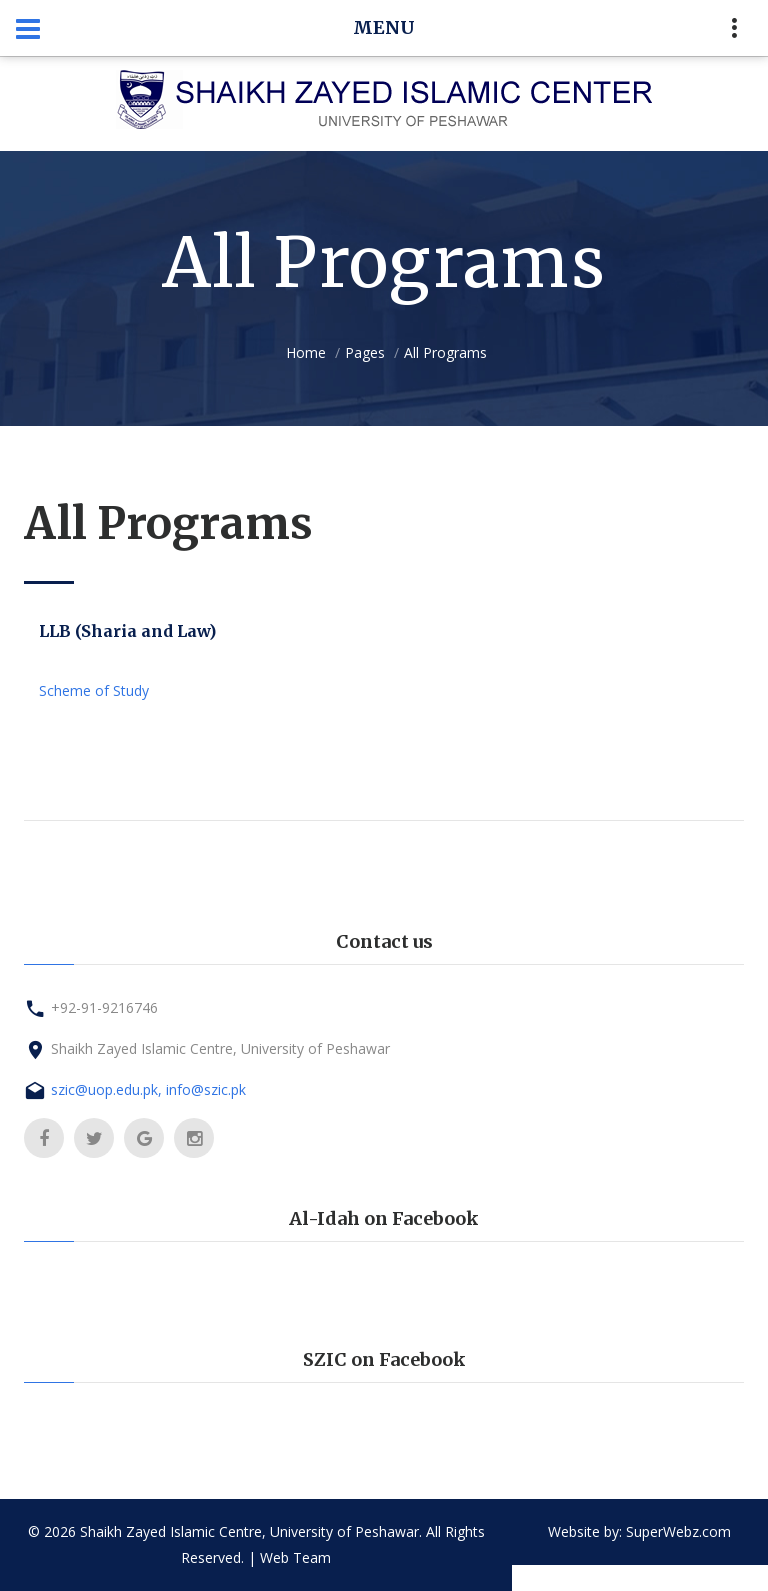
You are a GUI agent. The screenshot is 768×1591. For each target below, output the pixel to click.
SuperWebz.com (678, 1531)
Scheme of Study (94, 690)
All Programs (445, 352)
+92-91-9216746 (104, 1007)
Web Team (295, 1557)
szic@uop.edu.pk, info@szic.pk (148, 1089)
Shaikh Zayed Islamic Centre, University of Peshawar (220, 1048)
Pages (365, 352)
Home (306, 352)
